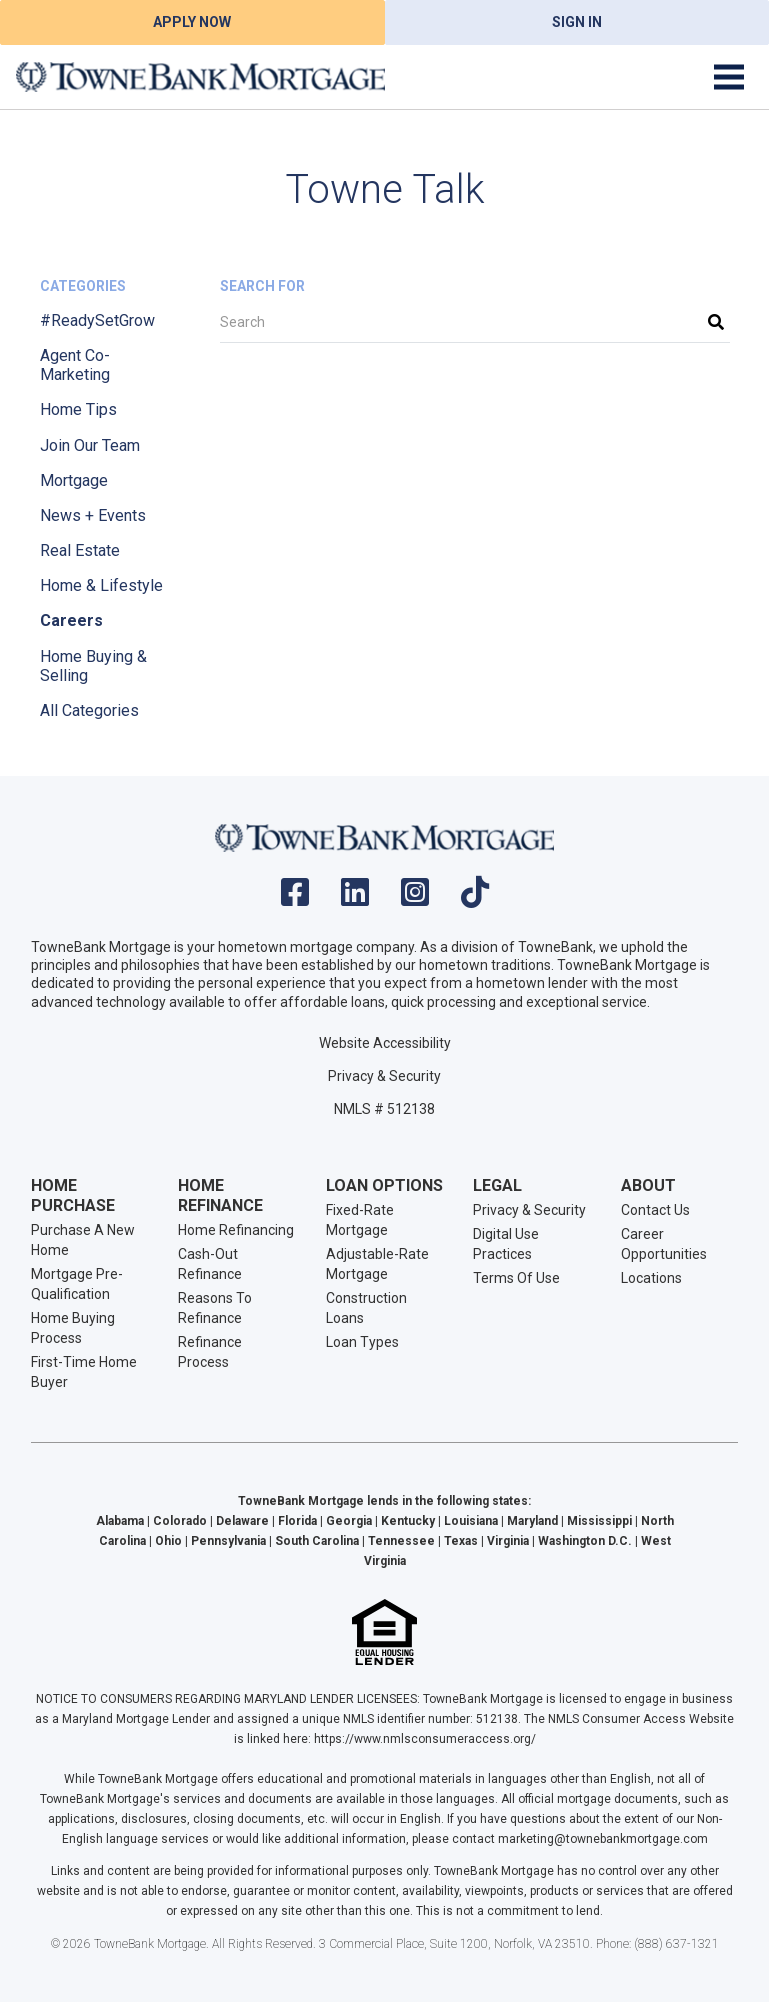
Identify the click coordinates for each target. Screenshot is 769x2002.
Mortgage (74, 480)
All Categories (89, 710)
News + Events (93, 515)
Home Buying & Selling (93, 666)
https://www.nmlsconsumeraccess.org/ (425, 1739)
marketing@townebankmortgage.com (603, 1839)
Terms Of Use (516, 1278)
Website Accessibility (385, 1043)
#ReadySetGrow (97, 320)
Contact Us (655, 1210)
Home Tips (78, 409)
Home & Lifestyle (101, 585)
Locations (651, 1278)
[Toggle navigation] (729, 77)
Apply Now (192, 22)
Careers (71, 620)
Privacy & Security (384, 1076)
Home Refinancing (236, 1230)
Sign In (577, 22)
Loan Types (362, 1342)
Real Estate (80, 550)
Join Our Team (90, 445)
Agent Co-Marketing (75, 365)
